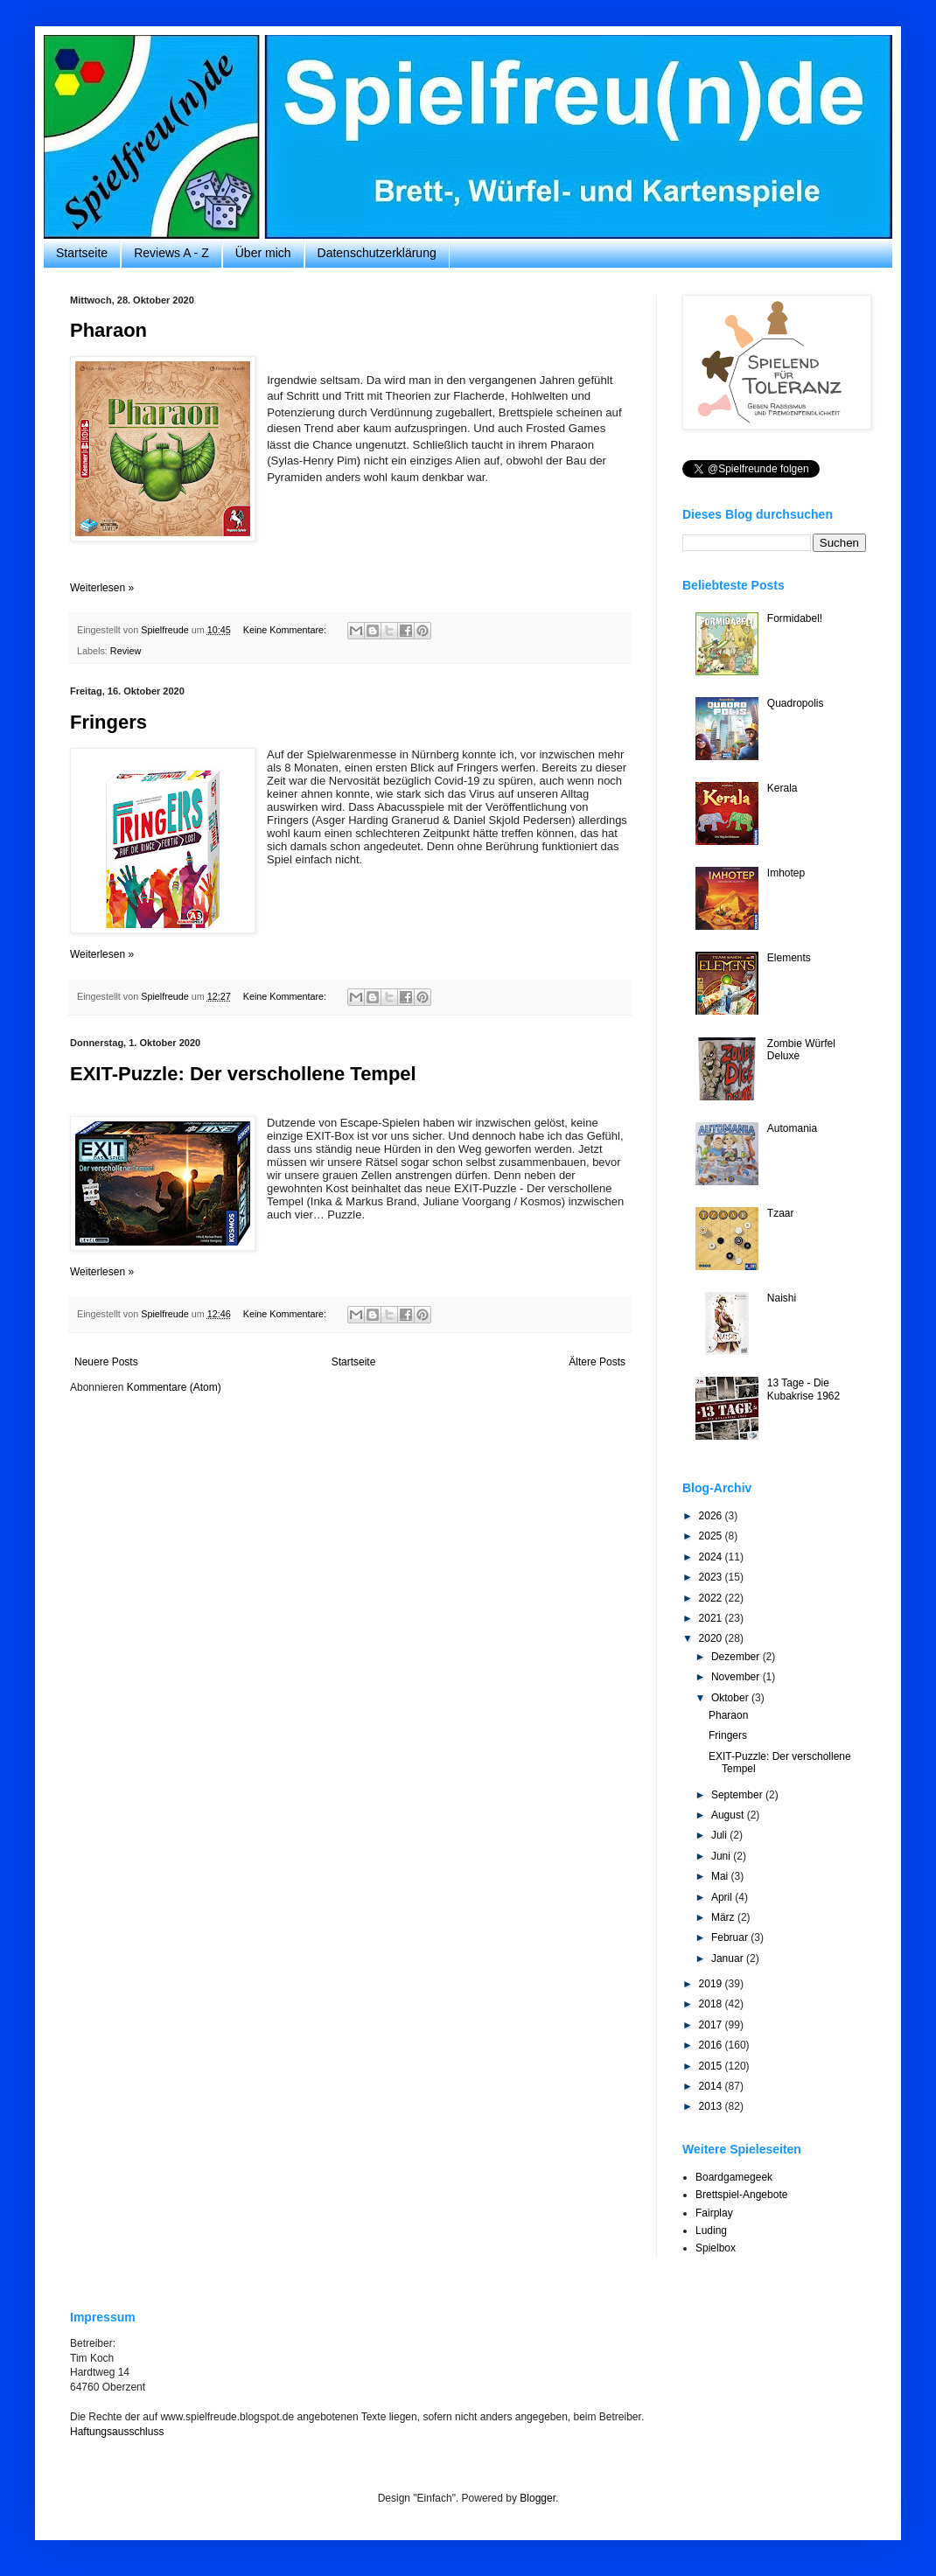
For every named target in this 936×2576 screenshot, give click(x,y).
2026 (712, 1516)
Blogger (537, 2498)
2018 (712, 2004)
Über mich (263, 253)
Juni (722, 1856)
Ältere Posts (597, 1362)
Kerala (782, 788)
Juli (720, 1835)
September (738, 1795)
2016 (712, 2045)
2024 (712, 1557)
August (729, 1815)
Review (125, 651)
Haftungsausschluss (117, 2432)
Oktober (731, 1698)
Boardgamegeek (733, 2177)
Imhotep (786, 873)
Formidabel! (794, 618)
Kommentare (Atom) (174, 1387)
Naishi (781, 1298)
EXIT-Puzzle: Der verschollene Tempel (243, 1074)
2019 (712, 1984)
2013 (712, 2106)
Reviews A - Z (171, 253)
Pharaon (108, 330)
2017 (712, 2025)
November (737, 1677)
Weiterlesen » (102, 588)
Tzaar (780, 1213)
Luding (711, 2230)
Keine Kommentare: (286, 630)
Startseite (82, 253)
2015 (712, 2066)
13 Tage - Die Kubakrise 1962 (803, 1389)
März (724, 1917)
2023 (712, 1577)
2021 (712, 1618)
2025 (712, 1536)
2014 (712, 2086)
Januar (728, 1958)
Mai (721, 1876)
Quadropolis (795, 703)
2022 (712, 1598)
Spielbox (715, 2248)
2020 (712, 1638)
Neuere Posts (106, 1362)
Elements (789, 958)
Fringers (108, 722)
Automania (792, 1128)
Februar (731, 1937)
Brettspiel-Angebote (741, 2195)
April (723, 1897)
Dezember (737, 1657)
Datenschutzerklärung (377, 253)
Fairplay (714, 2213)
